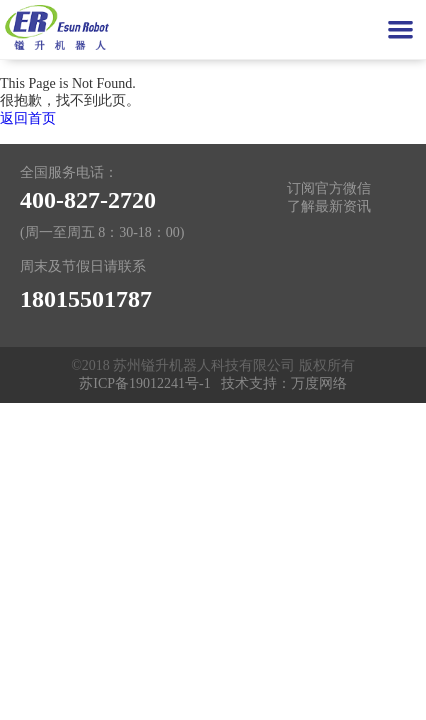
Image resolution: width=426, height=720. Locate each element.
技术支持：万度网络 (284, 383)
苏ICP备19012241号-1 (144, 383)
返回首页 (28, 118)
